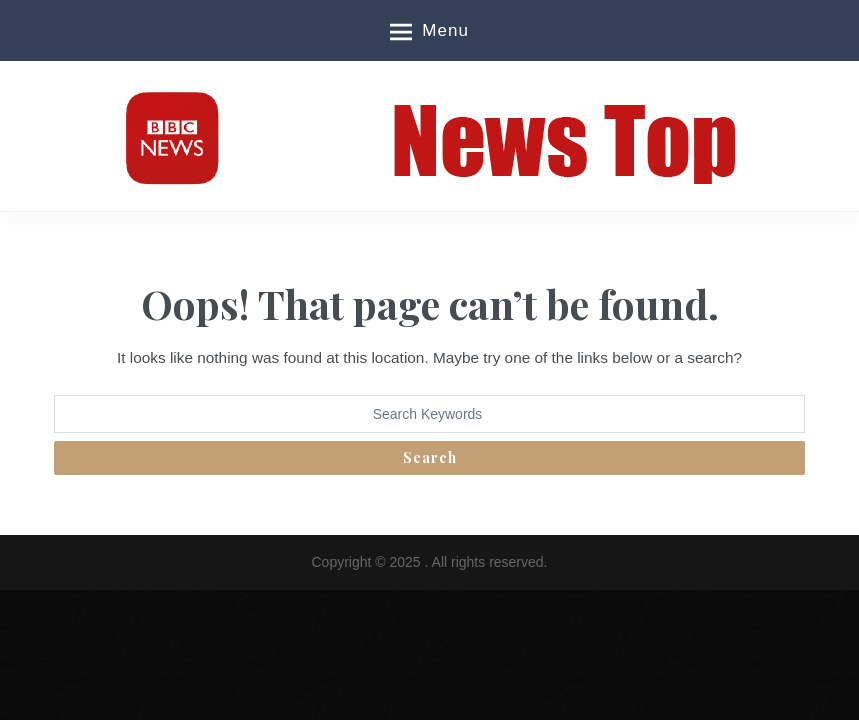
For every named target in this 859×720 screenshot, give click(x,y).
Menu (429, 32)
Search (430, 457)
